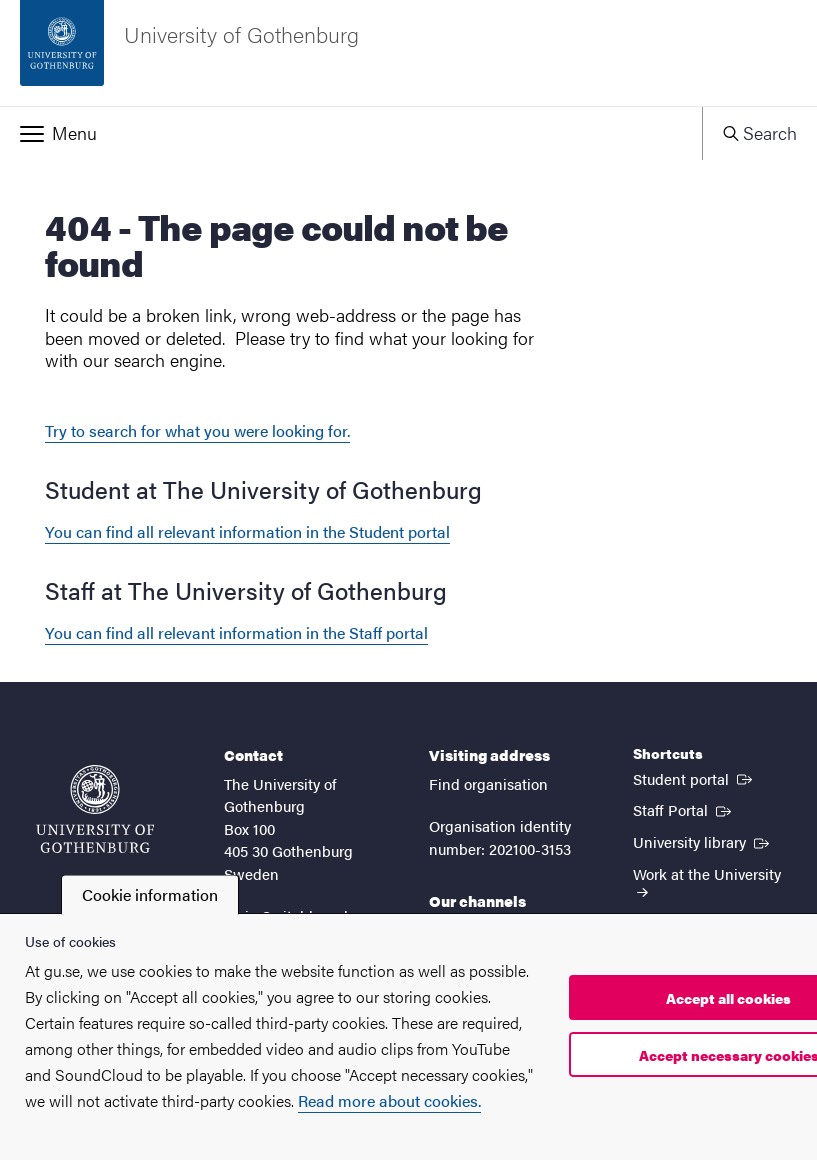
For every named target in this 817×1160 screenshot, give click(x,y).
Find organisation (488, 783)
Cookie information (150, 894)
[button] (351, 133)
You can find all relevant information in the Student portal (247, 531)
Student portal (694, 778)
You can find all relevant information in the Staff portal (236, 632)
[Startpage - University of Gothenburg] (408, 53)
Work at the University (707, 880)
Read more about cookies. (389, 1100)
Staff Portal (684, 809)
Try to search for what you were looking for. (197, 430)
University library (703, 841)
